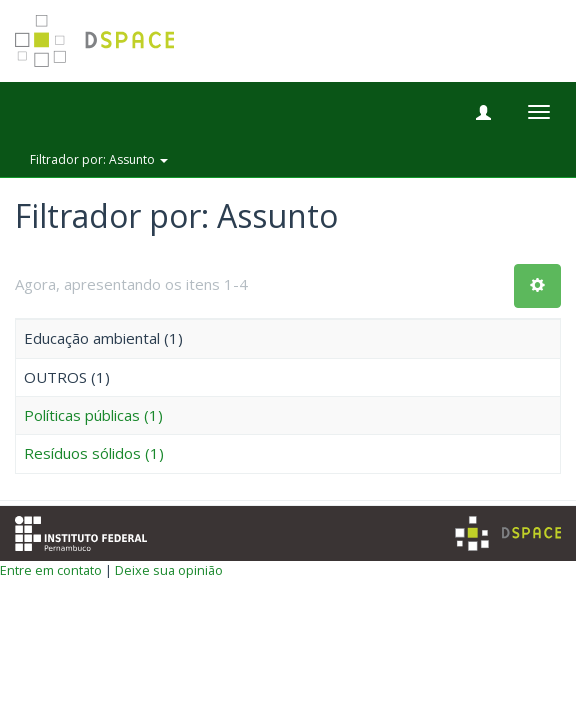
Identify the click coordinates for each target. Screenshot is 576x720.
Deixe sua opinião (169, 570)
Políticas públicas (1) (93, 415)
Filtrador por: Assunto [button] (99, 159)
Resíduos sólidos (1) (94, 453)
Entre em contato (51, 570)
